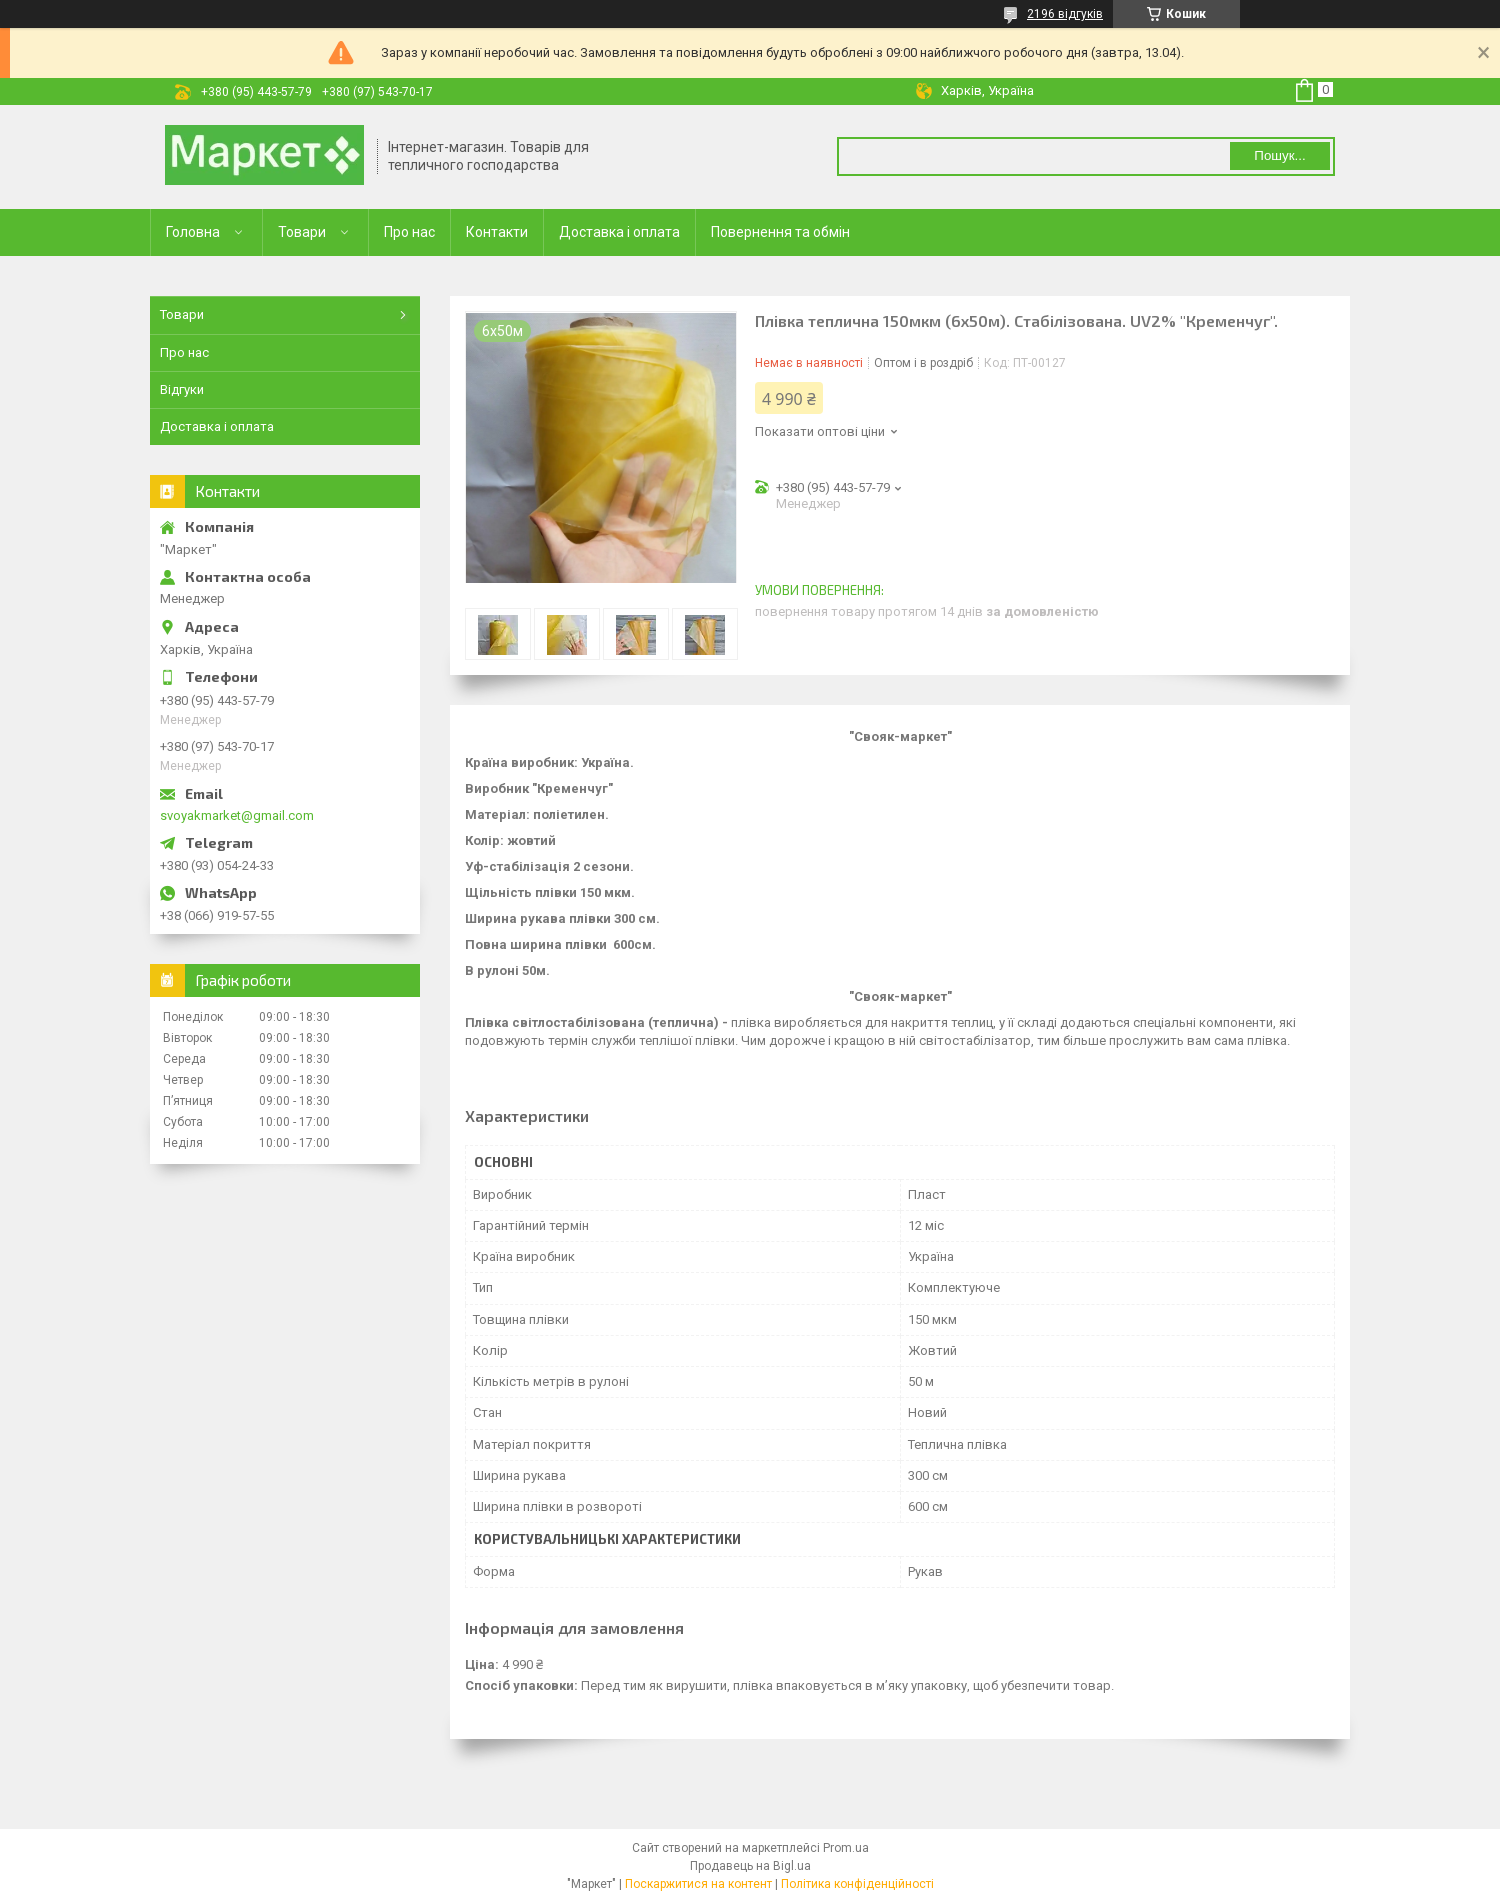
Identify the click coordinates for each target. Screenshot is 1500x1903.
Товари (302, 232)
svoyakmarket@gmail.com (237, 815)
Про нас (409, 232)
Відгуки (182, 389)
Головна (193, 232)
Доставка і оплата (619, 232)
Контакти (497, 232)
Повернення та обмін (780, 232)
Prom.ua (846, 1848)
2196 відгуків (1065, 14)
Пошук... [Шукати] (1279, 155)
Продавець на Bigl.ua (750, 1866)
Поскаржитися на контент (698, 1884)
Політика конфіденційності (857, 1884)
